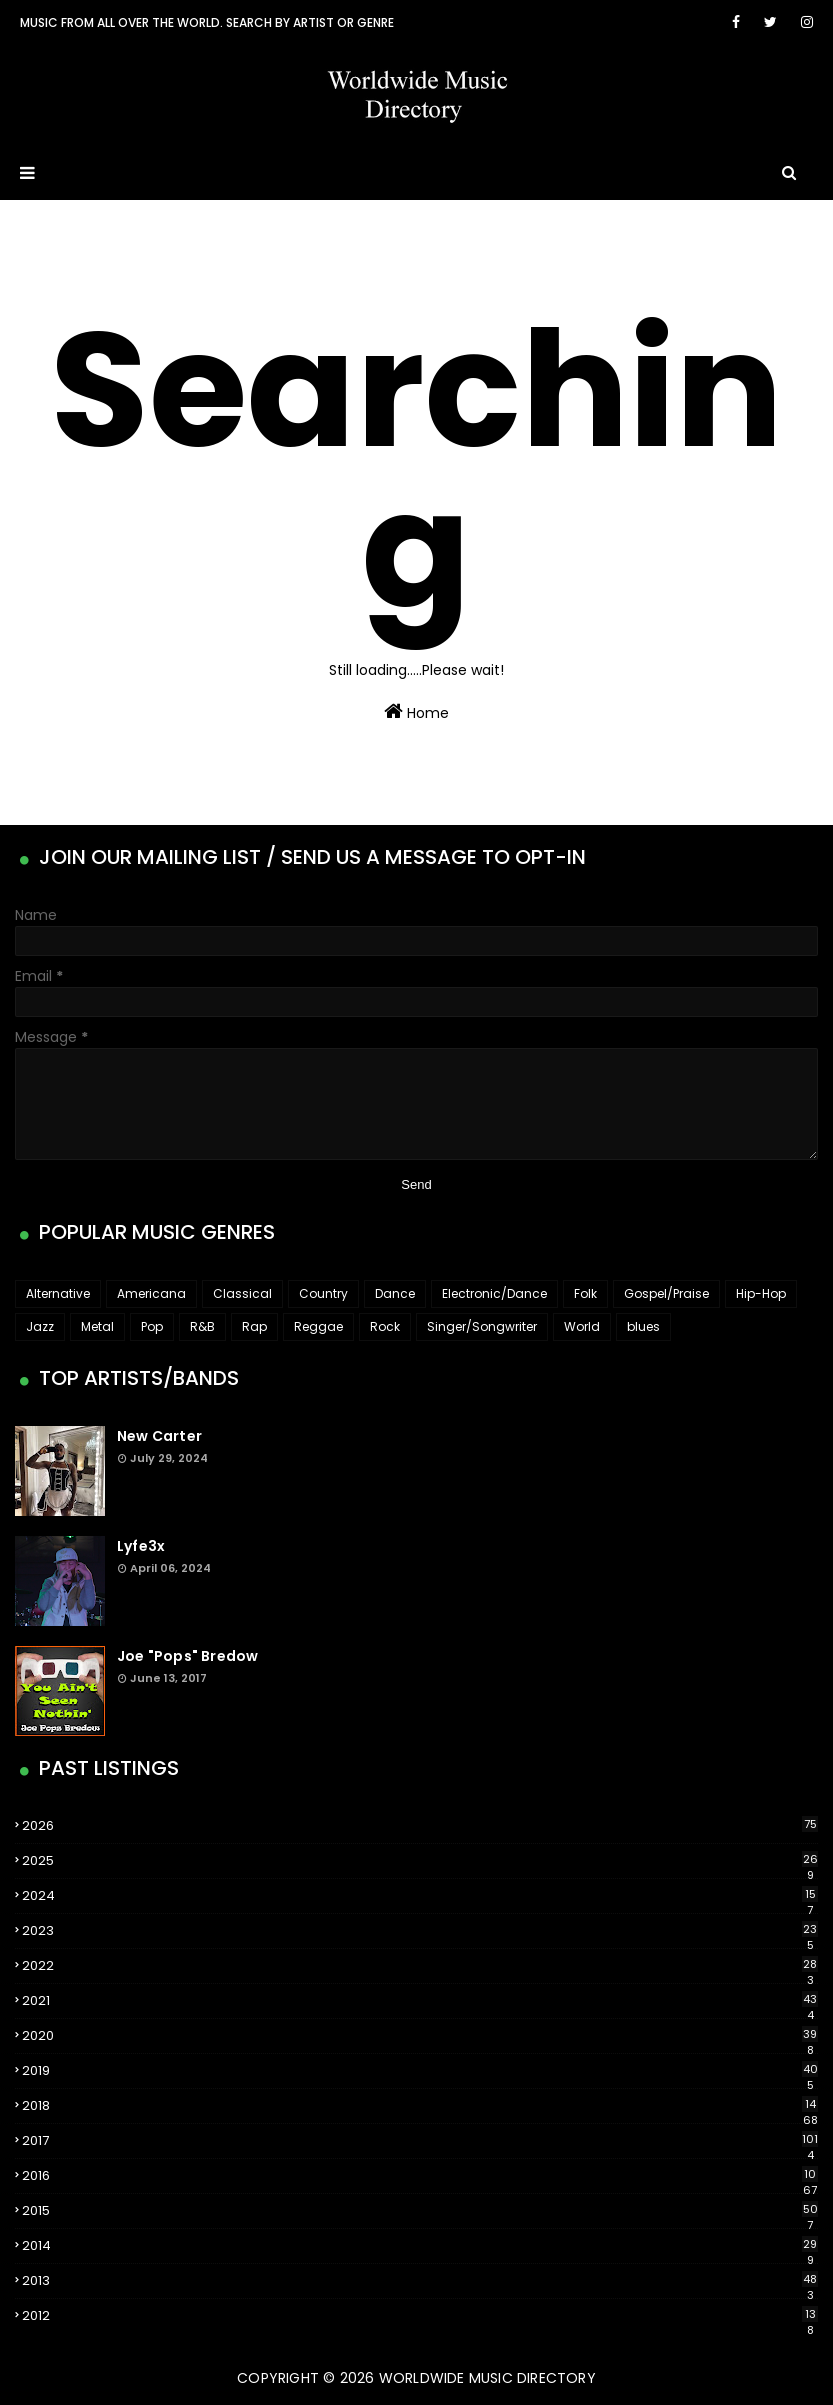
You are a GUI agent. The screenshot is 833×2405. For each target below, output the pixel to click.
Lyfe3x (141, 1546)
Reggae (318, 1326)
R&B (202, 1326)
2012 (420, 2316)
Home (416, 712)
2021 (420, 2001)
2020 (420, 2036)
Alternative (58, 1293)
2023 (420, 1931)
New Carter (159, 1436)
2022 (420, 1966)
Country (323, 1293)
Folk (585, 1293)
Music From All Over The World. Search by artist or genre (207, 22)
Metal (97, 1326)
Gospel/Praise (666, 1293)
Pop (152, 1326)
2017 (420, 2141)
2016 (420, 2176)
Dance (395, 1293)
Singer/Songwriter (482, 1326)
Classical (242, 1293)
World (582, 1326)
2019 (420, 2071)
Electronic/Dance (494, 1293)
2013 (420, 2281)
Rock (385, 1326)
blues (643, 1326)
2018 (420, 2106)
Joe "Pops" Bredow (187, 1656)
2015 (420, 2211)
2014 (420, 2246)
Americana (151, 1293)
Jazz (40, 1326)
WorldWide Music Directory (487, 2378)
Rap (254, 1326)
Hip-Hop (761, 1293)
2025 (420, 1861)
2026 (420, 1825)
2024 (420, 1896)
